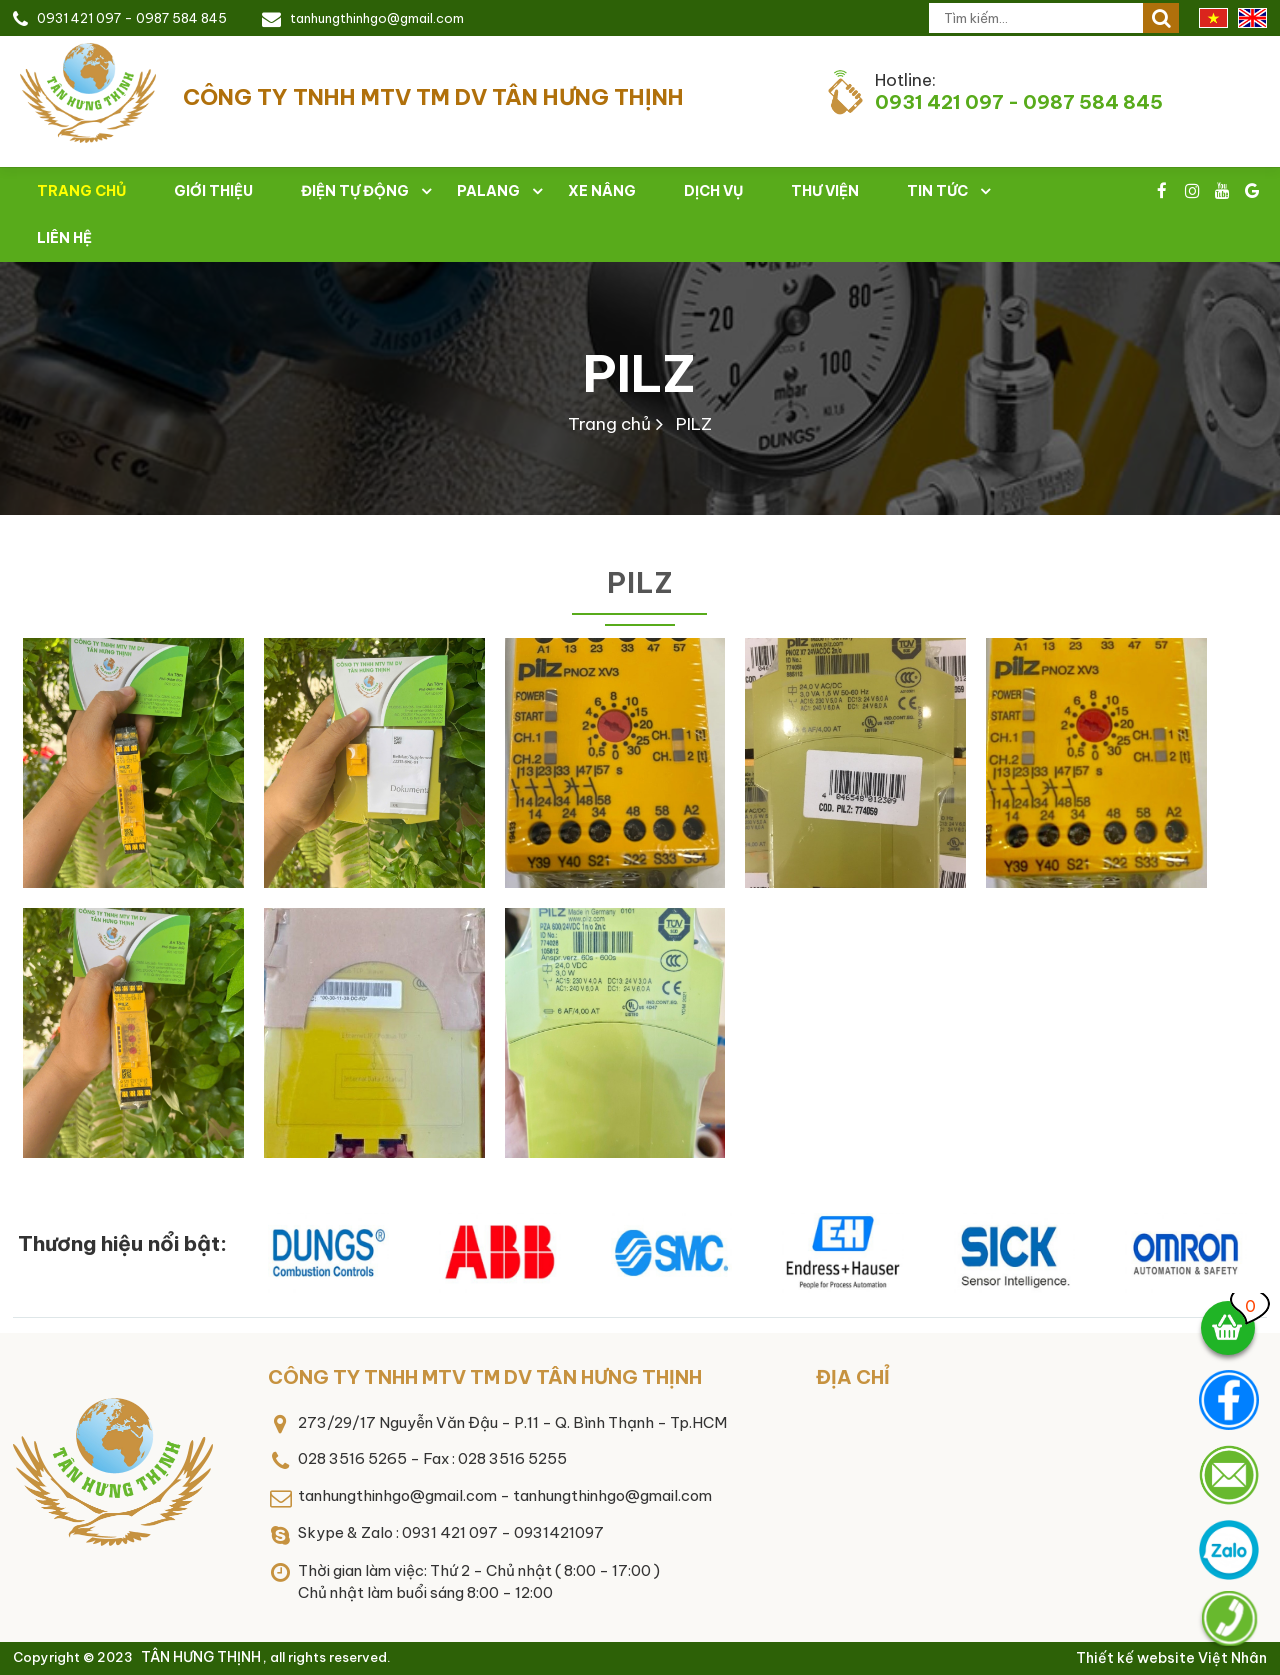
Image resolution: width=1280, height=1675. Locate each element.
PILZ (639, 373)
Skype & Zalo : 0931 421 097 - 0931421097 (451, 1532)
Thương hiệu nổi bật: (122, 1243)
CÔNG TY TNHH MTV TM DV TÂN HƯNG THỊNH (485, 1377)
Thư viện (825, 191)
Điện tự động (355, 191)
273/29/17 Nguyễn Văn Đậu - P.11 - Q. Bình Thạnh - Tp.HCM (512, 1422)
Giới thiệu (213, 191)
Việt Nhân (1232, 1658)
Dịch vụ (713, 191)
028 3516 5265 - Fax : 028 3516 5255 (432, 1458)
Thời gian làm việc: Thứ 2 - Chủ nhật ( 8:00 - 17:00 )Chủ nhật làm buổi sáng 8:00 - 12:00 (479, 1582)
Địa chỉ (853, 1377)
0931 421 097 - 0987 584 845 (132, 18)
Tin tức (937, 191)
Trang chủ (609, 424)
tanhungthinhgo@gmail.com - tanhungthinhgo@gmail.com (505, 1495)
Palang (488, 191)
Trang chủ (81, 191)
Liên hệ (64, 238)
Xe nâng (602, 191)
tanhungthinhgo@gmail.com (377, 18)
